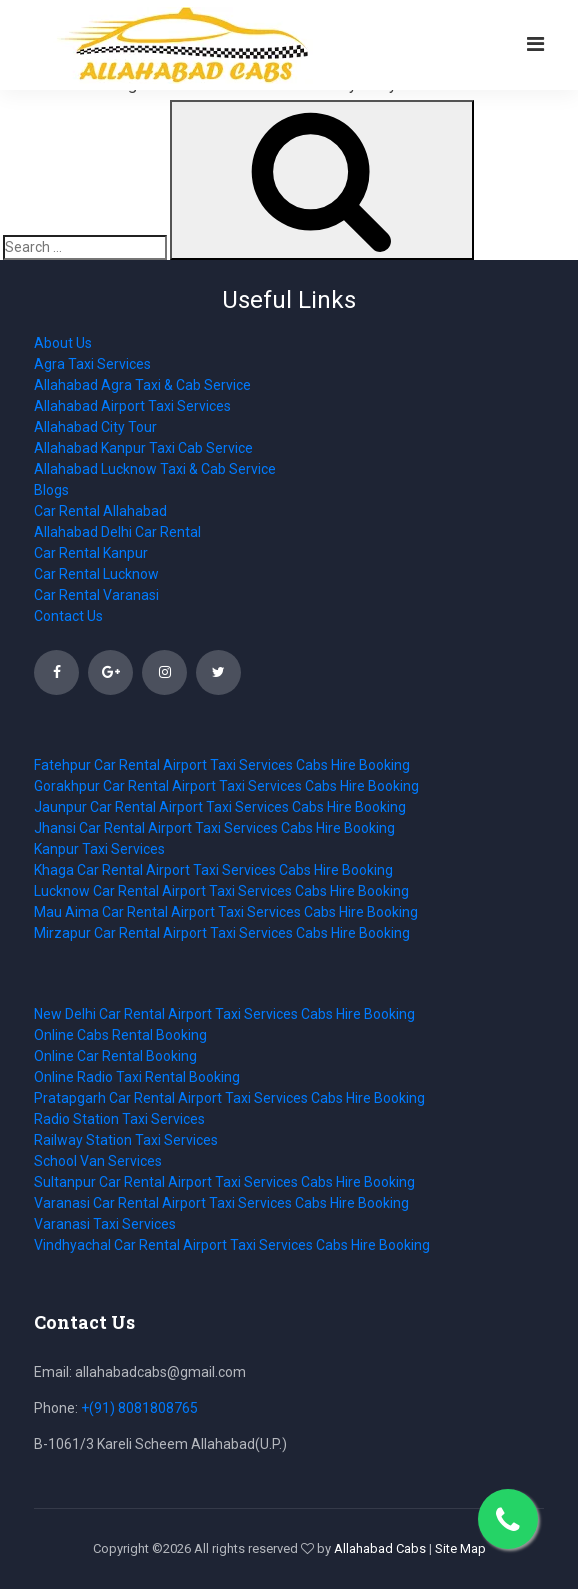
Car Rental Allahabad (100, 511)
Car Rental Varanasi (96, 595)
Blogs (51, 490)
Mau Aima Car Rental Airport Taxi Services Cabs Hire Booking (226, 912)
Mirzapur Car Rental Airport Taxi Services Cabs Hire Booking (222, 933)
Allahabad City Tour (95, 427)
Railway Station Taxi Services (126, 1140)
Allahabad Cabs (380, 1548)
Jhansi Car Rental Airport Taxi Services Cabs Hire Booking (214, 828)
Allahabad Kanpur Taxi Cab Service (143, 448)
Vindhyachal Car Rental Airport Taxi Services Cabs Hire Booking (232, 1245)
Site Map (460, 1548)
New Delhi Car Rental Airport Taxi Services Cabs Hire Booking (224, 1014)
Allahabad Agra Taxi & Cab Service (142, 385)
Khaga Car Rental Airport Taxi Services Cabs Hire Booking (213, 870)
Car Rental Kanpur (91, 553)
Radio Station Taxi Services (119, 1119)
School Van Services (98, 1161)
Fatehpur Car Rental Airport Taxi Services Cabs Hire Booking (222, 765)
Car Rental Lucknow (96, 574)
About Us (63, 343)
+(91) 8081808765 (139, 1408)
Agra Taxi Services (92, 364)
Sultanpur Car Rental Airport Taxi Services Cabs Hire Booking (224, 1182)
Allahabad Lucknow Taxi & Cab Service (155, 469)
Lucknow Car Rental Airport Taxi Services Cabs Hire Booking (221, 891)
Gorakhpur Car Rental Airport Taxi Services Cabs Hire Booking (226, 786)
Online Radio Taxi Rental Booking (137, 1077)
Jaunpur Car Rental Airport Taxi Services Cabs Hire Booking (220, 807)
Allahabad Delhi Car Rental (117, 532)
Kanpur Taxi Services (99, 849)
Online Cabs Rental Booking (120, 1035)
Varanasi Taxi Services (105, 1224)
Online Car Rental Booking (115, 1056)
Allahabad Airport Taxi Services (132, 406)
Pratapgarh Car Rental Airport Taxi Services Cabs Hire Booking (229, 1098)
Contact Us (68, 616)
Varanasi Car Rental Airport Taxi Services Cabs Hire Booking (221, 1203)
